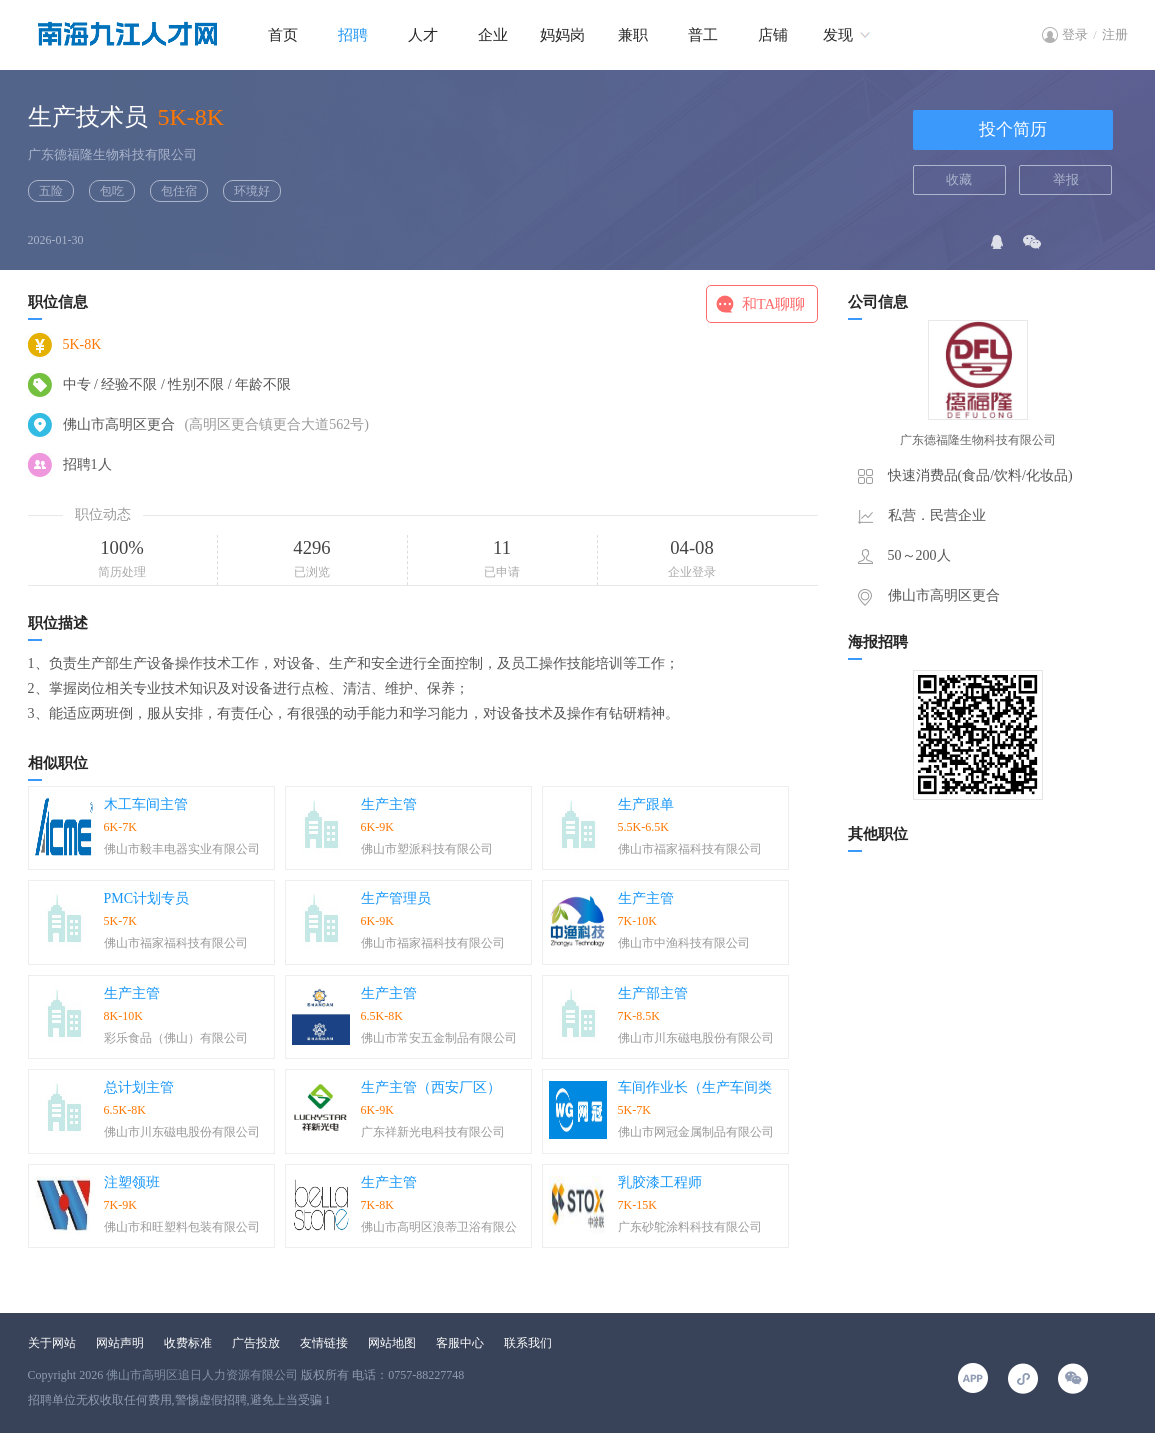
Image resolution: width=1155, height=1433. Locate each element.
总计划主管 (139, 1087)
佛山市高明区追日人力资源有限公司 (202, 1375)
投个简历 (1013, 129)
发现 (838, 35)
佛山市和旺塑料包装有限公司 (182, 1227)
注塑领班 (132, 1182)
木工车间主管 (146, 804)
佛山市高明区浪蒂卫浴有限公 (439, 1227)
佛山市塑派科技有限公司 (427, 849)
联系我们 (528, 1343)
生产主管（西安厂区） (431, 1087)
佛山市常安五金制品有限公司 (439, 1038)
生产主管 (389, 804)
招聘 (353, 35)
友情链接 (324, 1343)
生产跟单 (646, 804)
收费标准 (188, 1343)
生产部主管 (653, 993)
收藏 (959, 179)
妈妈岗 (562, 35)
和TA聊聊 (774, 304)
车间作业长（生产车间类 (695, 1087)
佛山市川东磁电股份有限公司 (696, 1038)
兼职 (633, 35)
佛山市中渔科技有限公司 (684, 943)
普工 (703, 35)
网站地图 (392, 1343)
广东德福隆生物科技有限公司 (112, 154)
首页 (283, 35)
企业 (493, 35)
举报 (1066, 179)
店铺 (773, 35)
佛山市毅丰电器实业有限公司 (182, 849)
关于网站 (52, 1343)
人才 (423, 35)
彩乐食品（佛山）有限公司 (176, 1038)
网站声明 (120, 1343)
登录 (1075, 34)
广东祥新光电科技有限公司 (433, 1132)
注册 (1115, 34)
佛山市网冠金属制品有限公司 (696, 1132)
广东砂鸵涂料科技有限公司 (690, 1227)
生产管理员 (396, 898)
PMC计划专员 (147, 898)
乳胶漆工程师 (660, 1182)
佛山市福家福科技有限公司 (690, 849)
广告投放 (256, 1343)
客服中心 (460, 1343)
